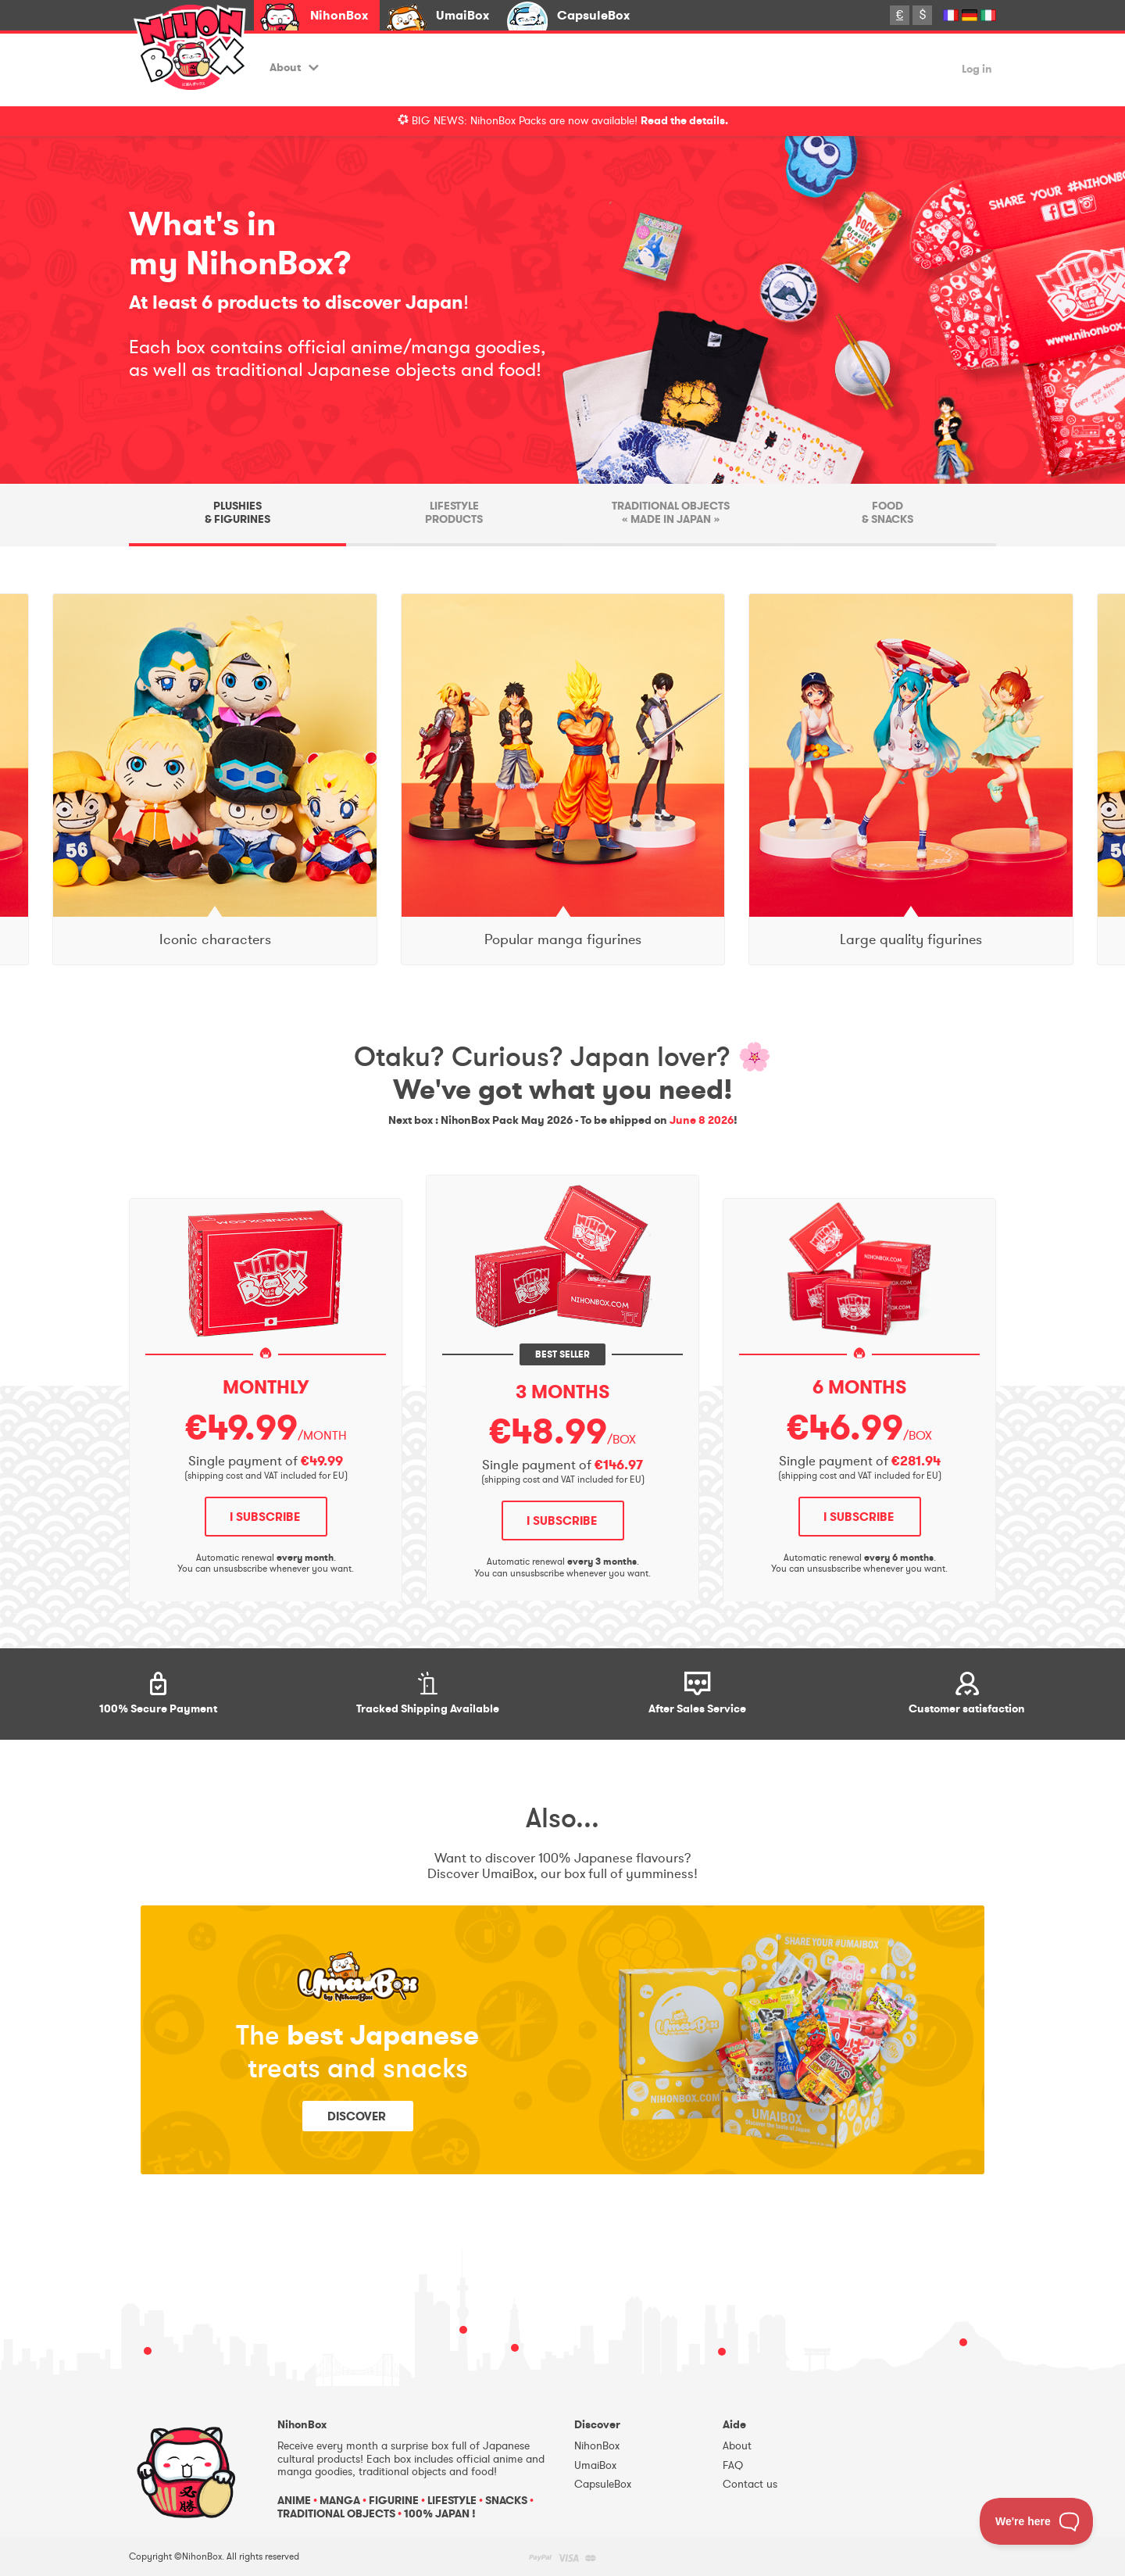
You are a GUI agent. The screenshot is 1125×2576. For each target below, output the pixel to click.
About (294, 67)
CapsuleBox (593, 15)
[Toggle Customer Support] (1037, 2521)
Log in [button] (977, 70)
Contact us (750, 2484)
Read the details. (684, 120)
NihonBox (339, 15)
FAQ (733, 2465)
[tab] (237, 515)
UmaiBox (462, 15)
